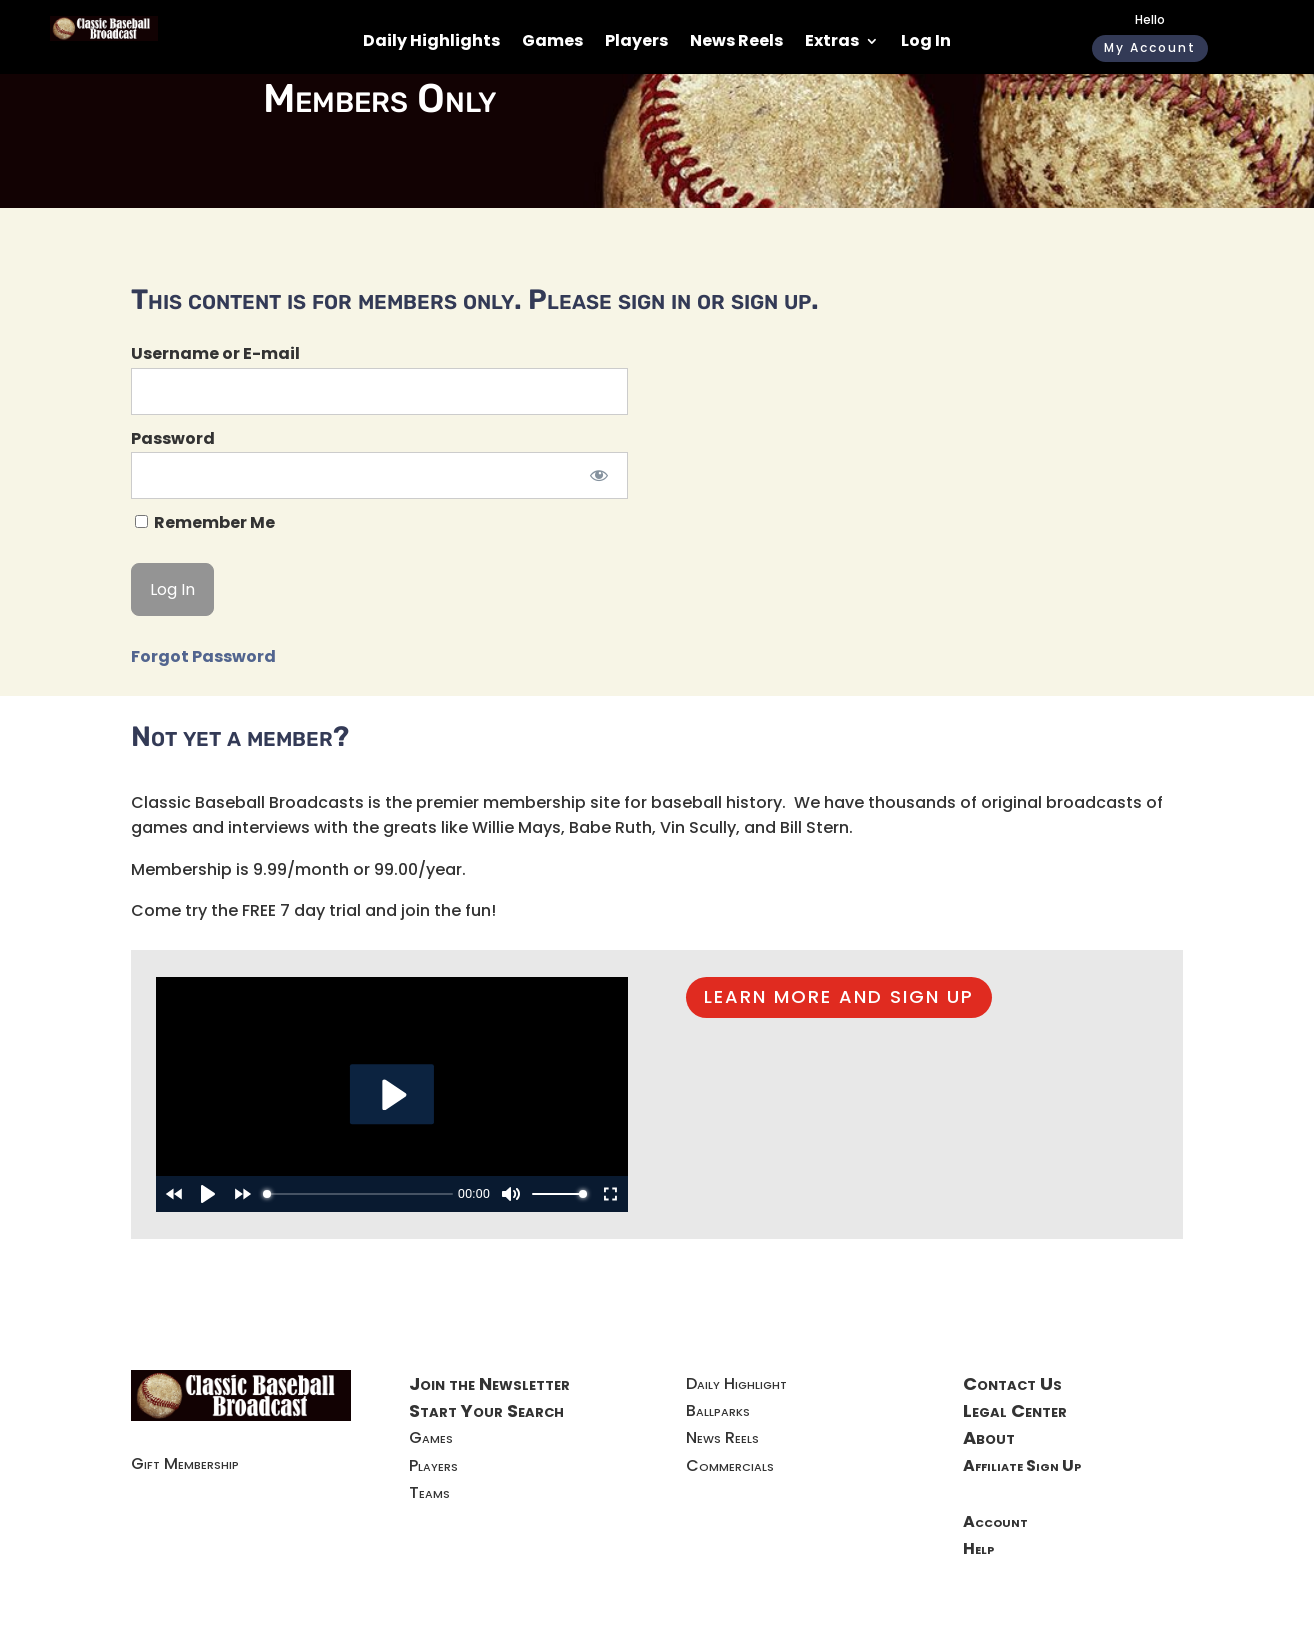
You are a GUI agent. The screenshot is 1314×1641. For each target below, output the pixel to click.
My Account (1150, 47)
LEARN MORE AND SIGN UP (839, 996)
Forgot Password (203, 656)
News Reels (736, 43)
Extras (832, 43)
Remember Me (205, 522)
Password (173, 438)
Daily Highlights (431, 43)
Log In (926, 43)
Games (552, 43)
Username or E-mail (215, 353)
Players (636, 43)
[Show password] (599, 475)
